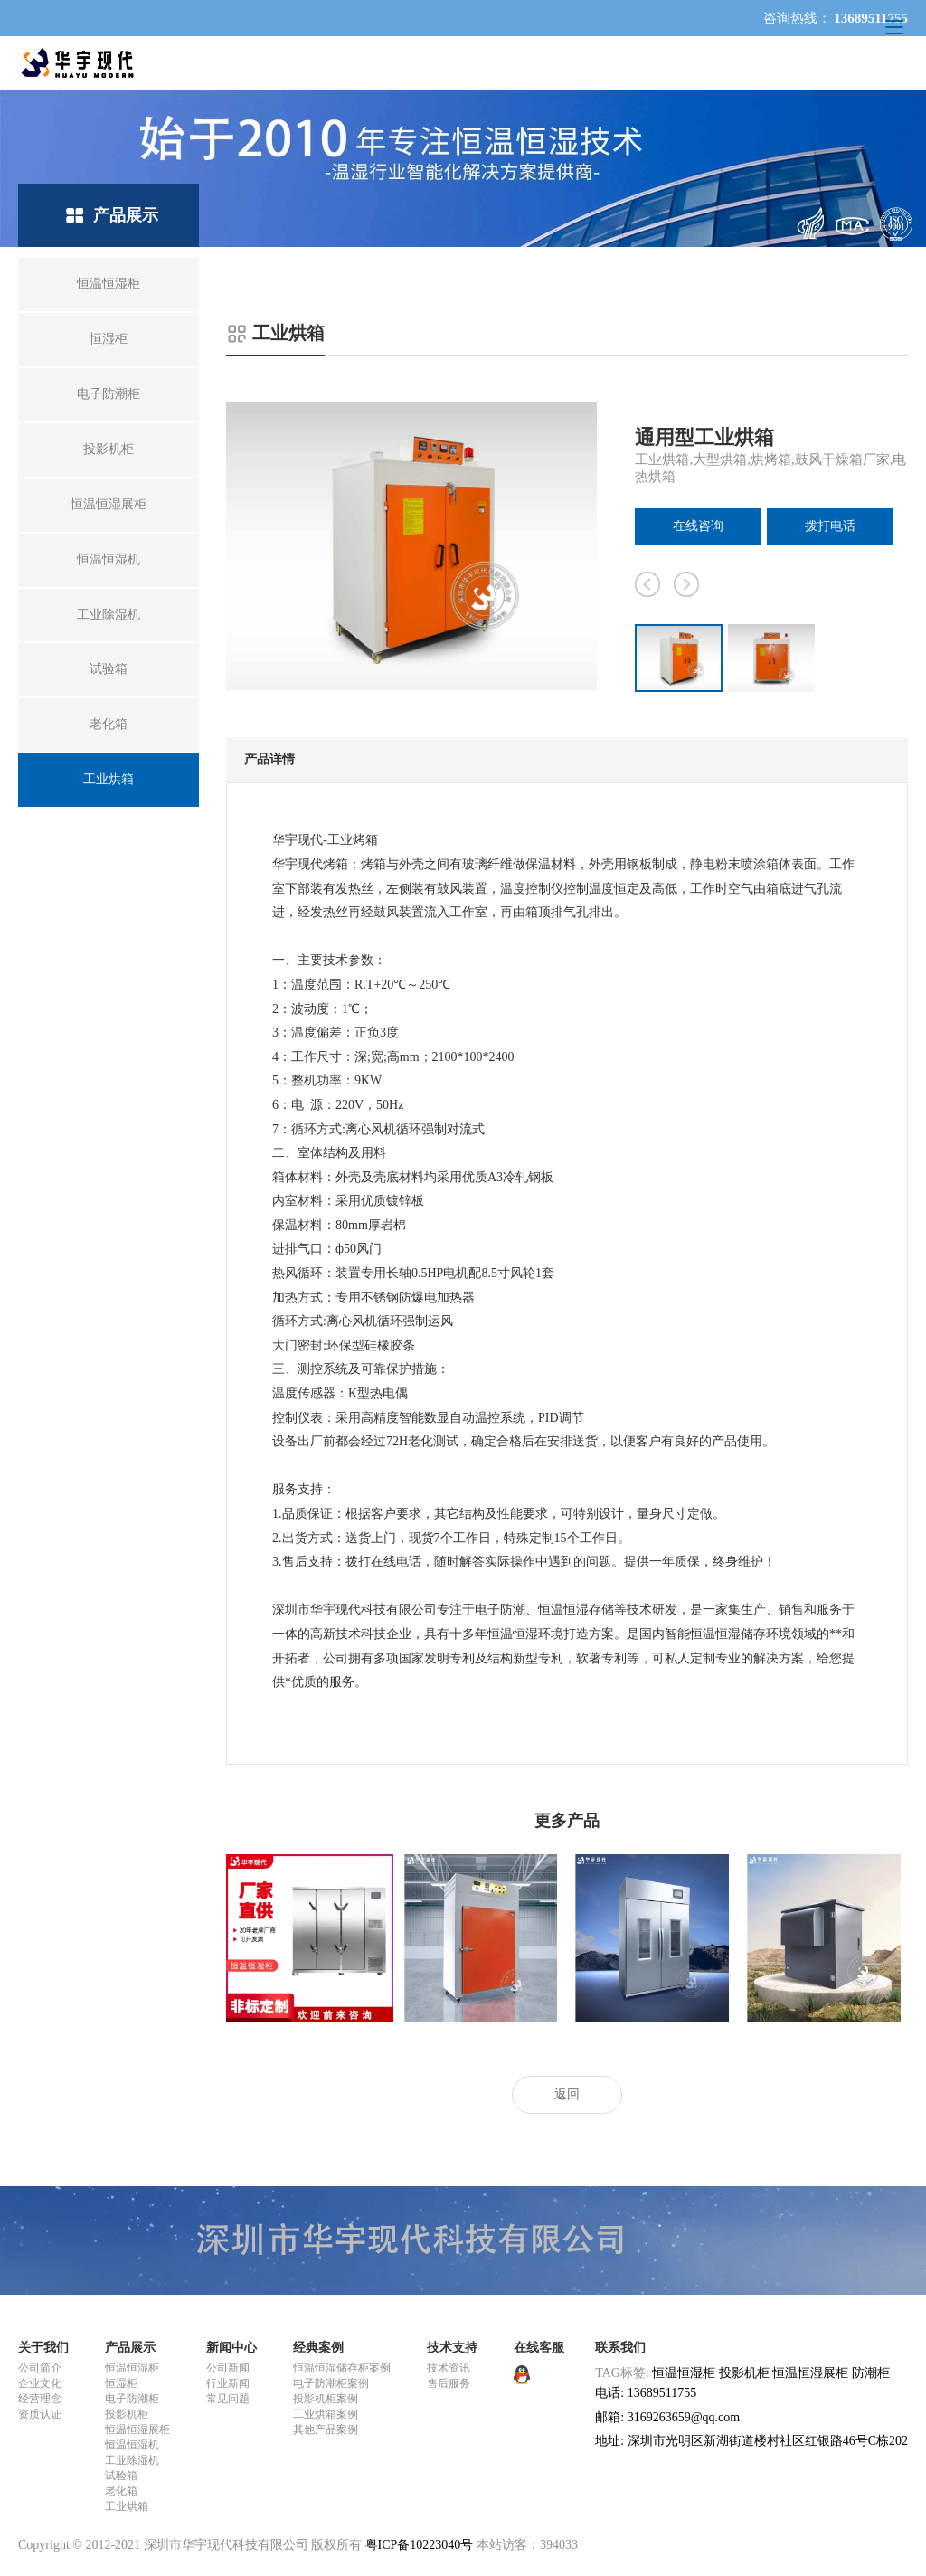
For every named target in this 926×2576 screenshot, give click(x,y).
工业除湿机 (132, 2460)
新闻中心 (231, 2347)
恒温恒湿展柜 (137, 2429)
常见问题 (228, 2398)
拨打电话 (830, 526)
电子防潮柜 (132, 2398)
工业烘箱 (126, 2506)
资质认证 (39, 2414)
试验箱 (121, 2475)
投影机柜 (126, 2414)
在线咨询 (698, 526)
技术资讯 (448, 2368)
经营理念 (39, 2398)
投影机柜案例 (325, 2398)
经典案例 (318, 2347)
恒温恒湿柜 (132, 2368)
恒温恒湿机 (132, 2445)
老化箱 (121, 2491)
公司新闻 (228, 2368)
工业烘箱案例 (325, 2414)
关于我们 (43, 2347)
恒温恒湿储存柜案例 (342, 2368)
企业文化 (39, 2383)
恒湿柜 (121, 2383)
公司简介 (39, 2368)
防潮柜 (871, 2373)
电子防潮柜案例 (331, 2383)
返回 (567, 2094)
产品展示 (130, 2347)
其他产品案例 (325, 2429)
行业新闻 (228, 2383)
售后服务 (448, 2383)
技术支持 (452, 2347)
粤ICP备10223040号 (419, 2545)
